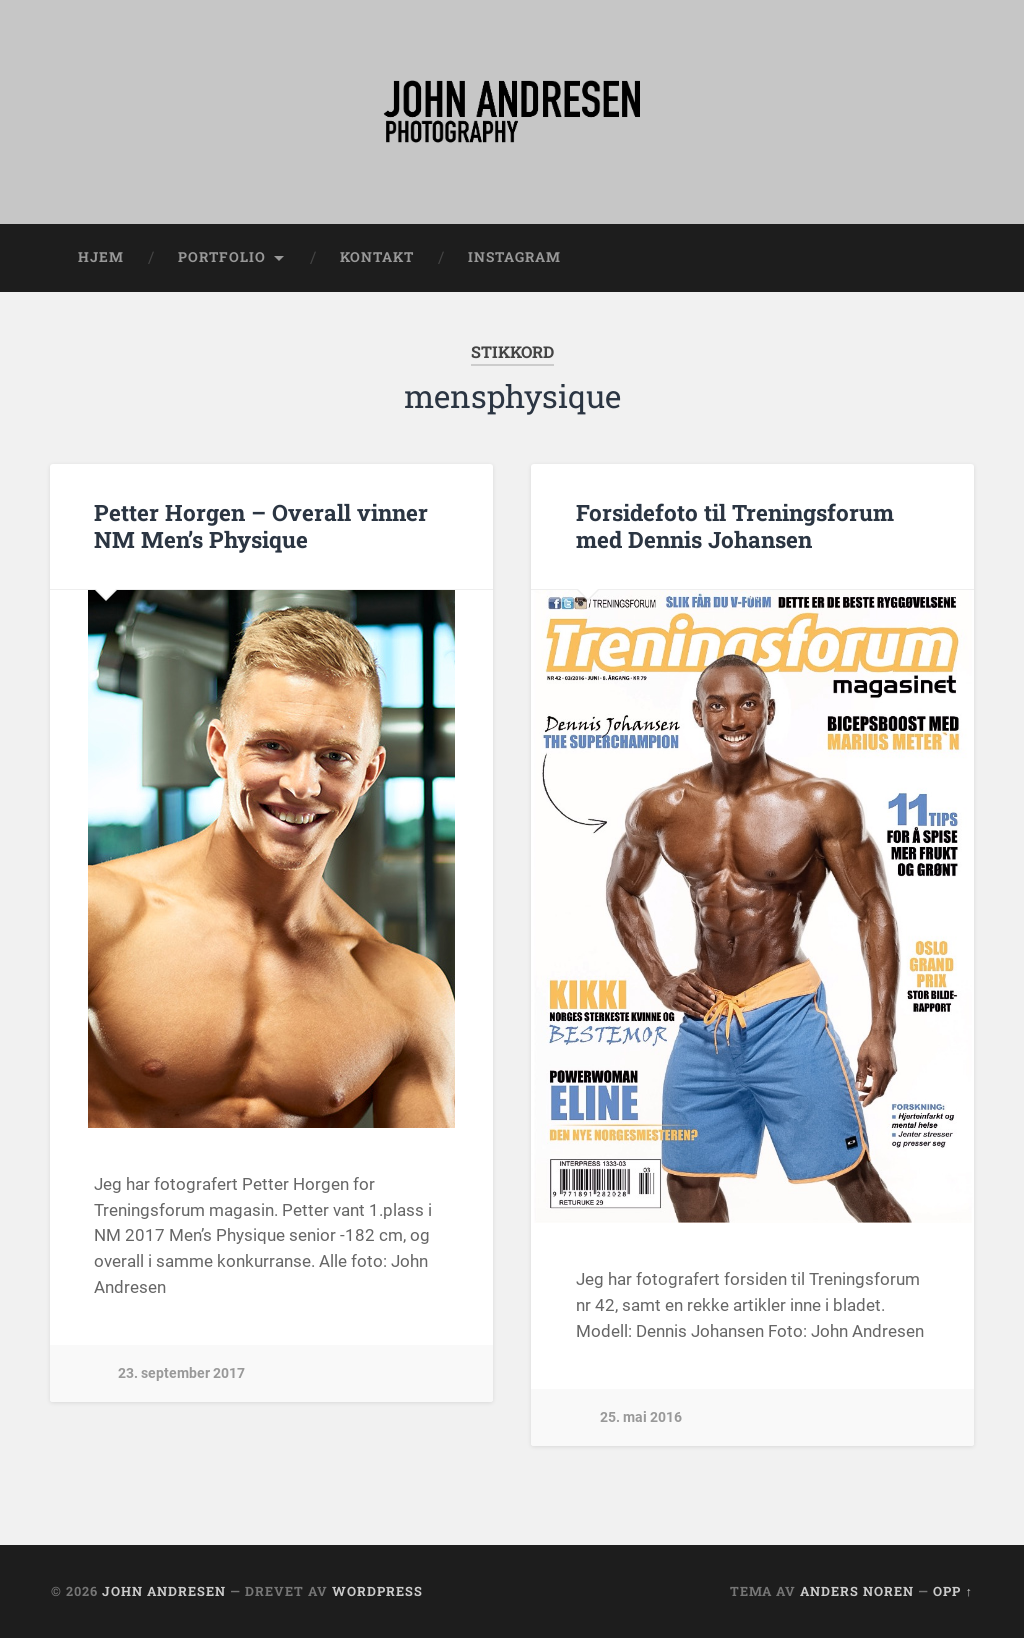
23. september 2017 (181, 1373)
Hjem (101, 257)
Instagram (514, 257)
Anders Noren (857, 1591)
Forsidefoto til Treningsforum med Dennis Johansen (735, 525)
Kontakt (377, 257)
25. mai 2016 (641, 1417)
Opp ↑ (952, 1591)
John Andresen (164, 1591)
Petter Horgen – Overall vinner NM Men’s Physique (261, 525)
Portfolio (222, 257)
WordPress (377, 1591)
